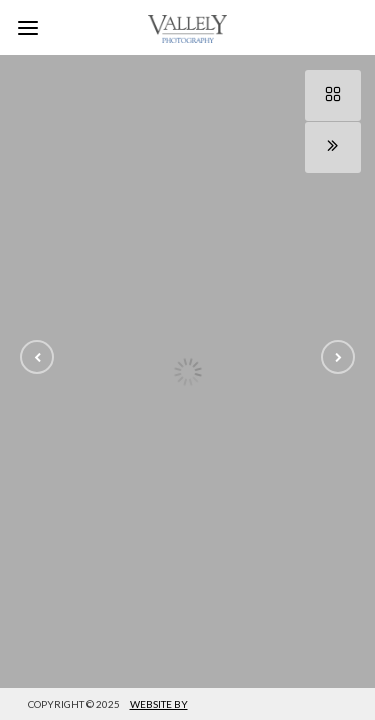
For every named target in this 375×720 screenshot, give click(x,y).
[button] (37, 357)
